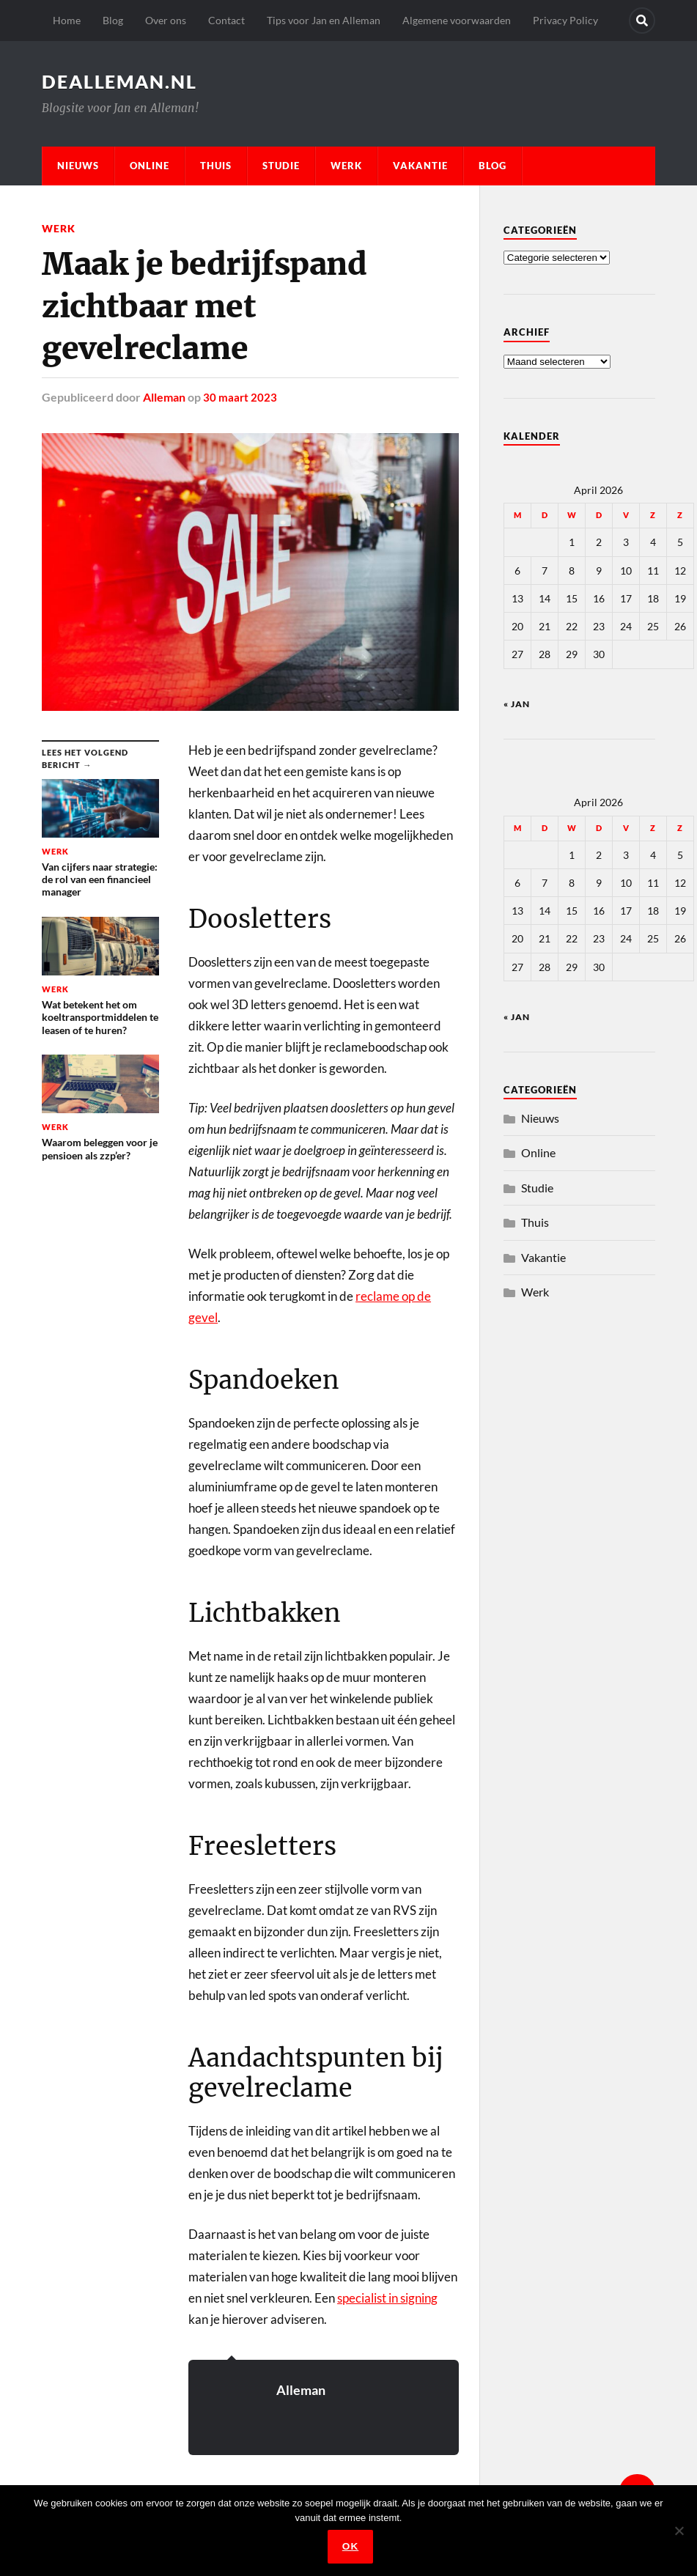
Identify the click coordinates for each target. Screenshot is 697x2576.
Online (149, 165)
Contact (226, 20)
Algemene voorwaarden (456, 20)
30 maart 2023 (240, 397)
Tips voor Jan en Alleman (323, 20)
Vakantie (420, 165)
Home (67, 20)
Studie (281, 165)
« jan (517, 703)
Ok (352, 2547)
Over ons (165, 20)
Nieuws (78, 165)
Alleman (164, 397)
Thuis (216, 165)
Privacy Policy (565, 20)
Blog (113, 20)
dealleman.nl (123, 81)
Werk (346, 165)
